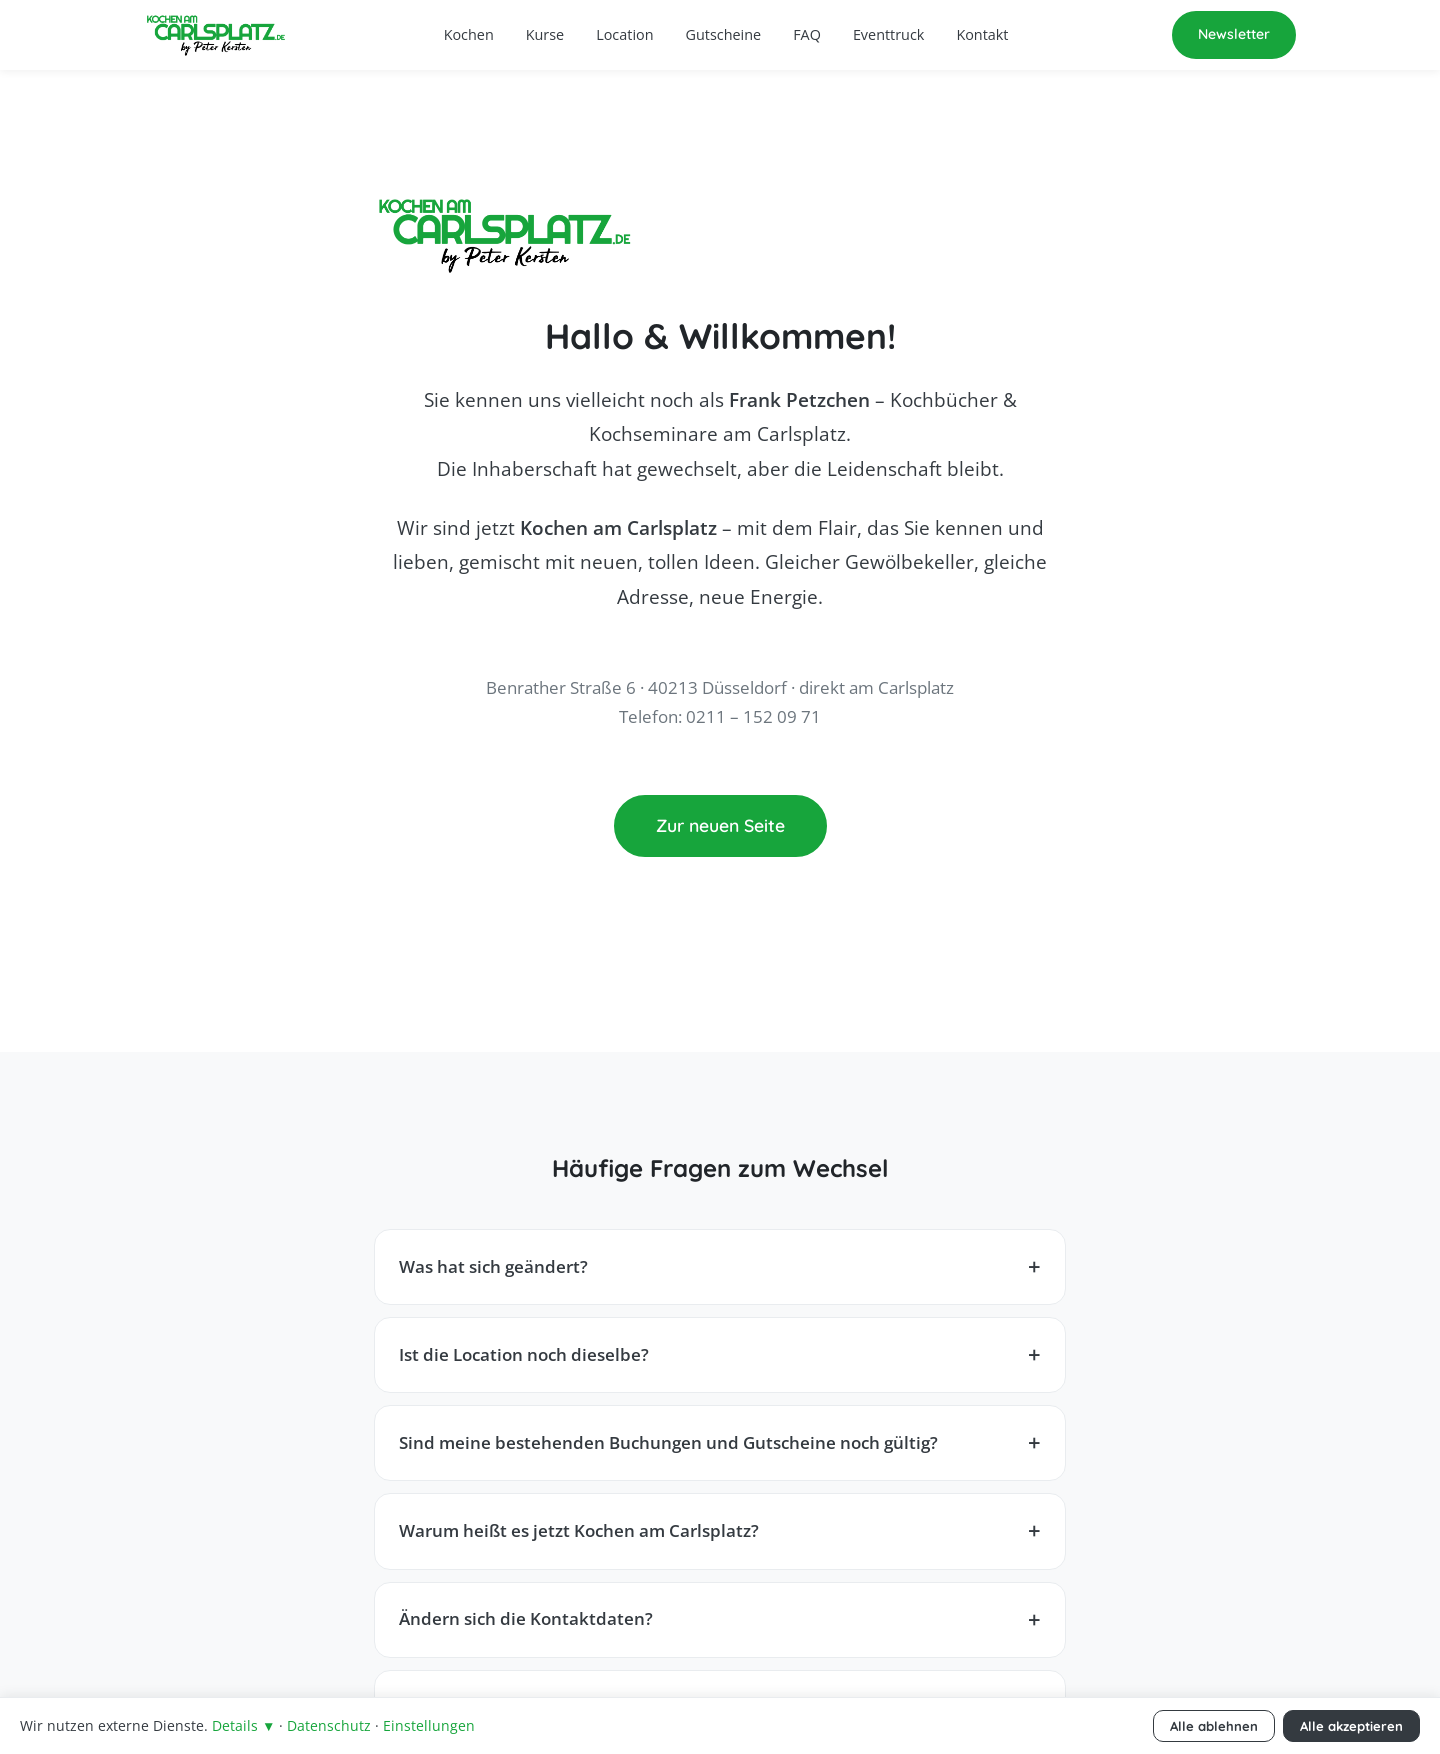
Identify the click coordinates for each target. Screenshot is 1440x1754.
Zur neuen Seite (720, 825)
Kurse (545, 34)
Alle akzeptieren (1351, 1726)
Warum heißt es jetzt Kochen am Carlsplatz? (579, 1530)
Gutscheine (724, 34)
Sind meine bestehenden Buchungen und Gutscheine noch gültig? (668, 1442)
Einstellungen (429, 1725)
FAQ (807, 34)
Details (243, 1725)
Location (624, 34)
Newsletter (1234, 34)
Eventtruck (889, 34)
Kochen (469, 34)
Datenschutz (329, 1725)
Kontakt (982, 34)
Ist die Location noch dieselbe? (524, 1354)
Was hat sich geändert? (493, 1266)
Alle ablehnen (1214, 1726)
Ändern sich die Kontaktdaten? (526, 1618)
